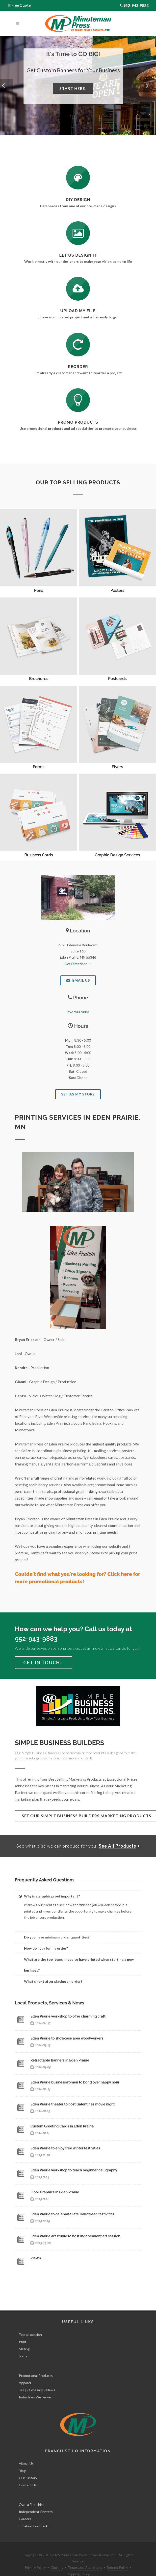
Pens (38, 590)
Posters (117, 590)
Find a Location (30, 2323)
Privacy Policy (35, 2556)
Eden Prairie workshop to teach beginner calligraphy (73, 2170)
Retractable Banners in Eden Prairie (59, 2060)
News (50, 2379)
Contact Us (28, 2474)
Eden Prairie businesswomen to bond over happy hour (74, 2082)
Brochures (38, 678)
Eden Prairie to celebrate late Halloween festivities (72, 2214)
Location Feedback (33, 2515)
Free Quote (21, 5)
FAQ (22, 2379)
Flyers (117, 766)
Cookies (57, 2556)
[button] (6, 85)
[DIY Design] (78, 177)
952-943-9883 (136, 5)
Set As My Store (78, 1094)
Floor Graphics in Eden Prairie (54, 2192)
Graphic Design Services (117, 855)
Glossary (36, 2379)
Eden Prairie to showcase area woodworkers (67, 2038)
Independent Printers (36, 2500)
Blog (22, 2459)
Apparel (25, 2372)
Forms (38, 766)
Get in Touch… (43, 1662)
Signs (23, 2345)
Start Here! (73, 88)
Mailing (24, 2338)
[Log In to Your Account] (78, 344)
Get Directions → (78, 964)
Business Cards (39, 855)
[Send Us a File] (78, 289)
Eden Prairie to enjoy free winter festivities (65, 2148)
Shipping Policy (78, 2563)
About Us (26, 2452)
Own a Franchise (32, 2493)
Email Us (78, 980)
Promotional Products (36, 2364)
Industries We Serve (35, 2386)
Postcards (117, 678)
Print (22, 2331)
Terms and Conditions (85, 2556)
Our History (28, 2467)
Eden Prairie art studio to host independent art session (75, 2236)
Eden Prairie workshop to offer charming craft (67, 2016)
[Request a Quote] (78, 233)
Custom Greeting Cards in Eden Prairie (62, 2126)
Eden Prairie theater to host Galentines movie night (72, 2104)
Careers (25, 2508)
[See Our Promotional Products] (78, 400)
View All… (38, 2258)
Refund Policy (117, 2556)
